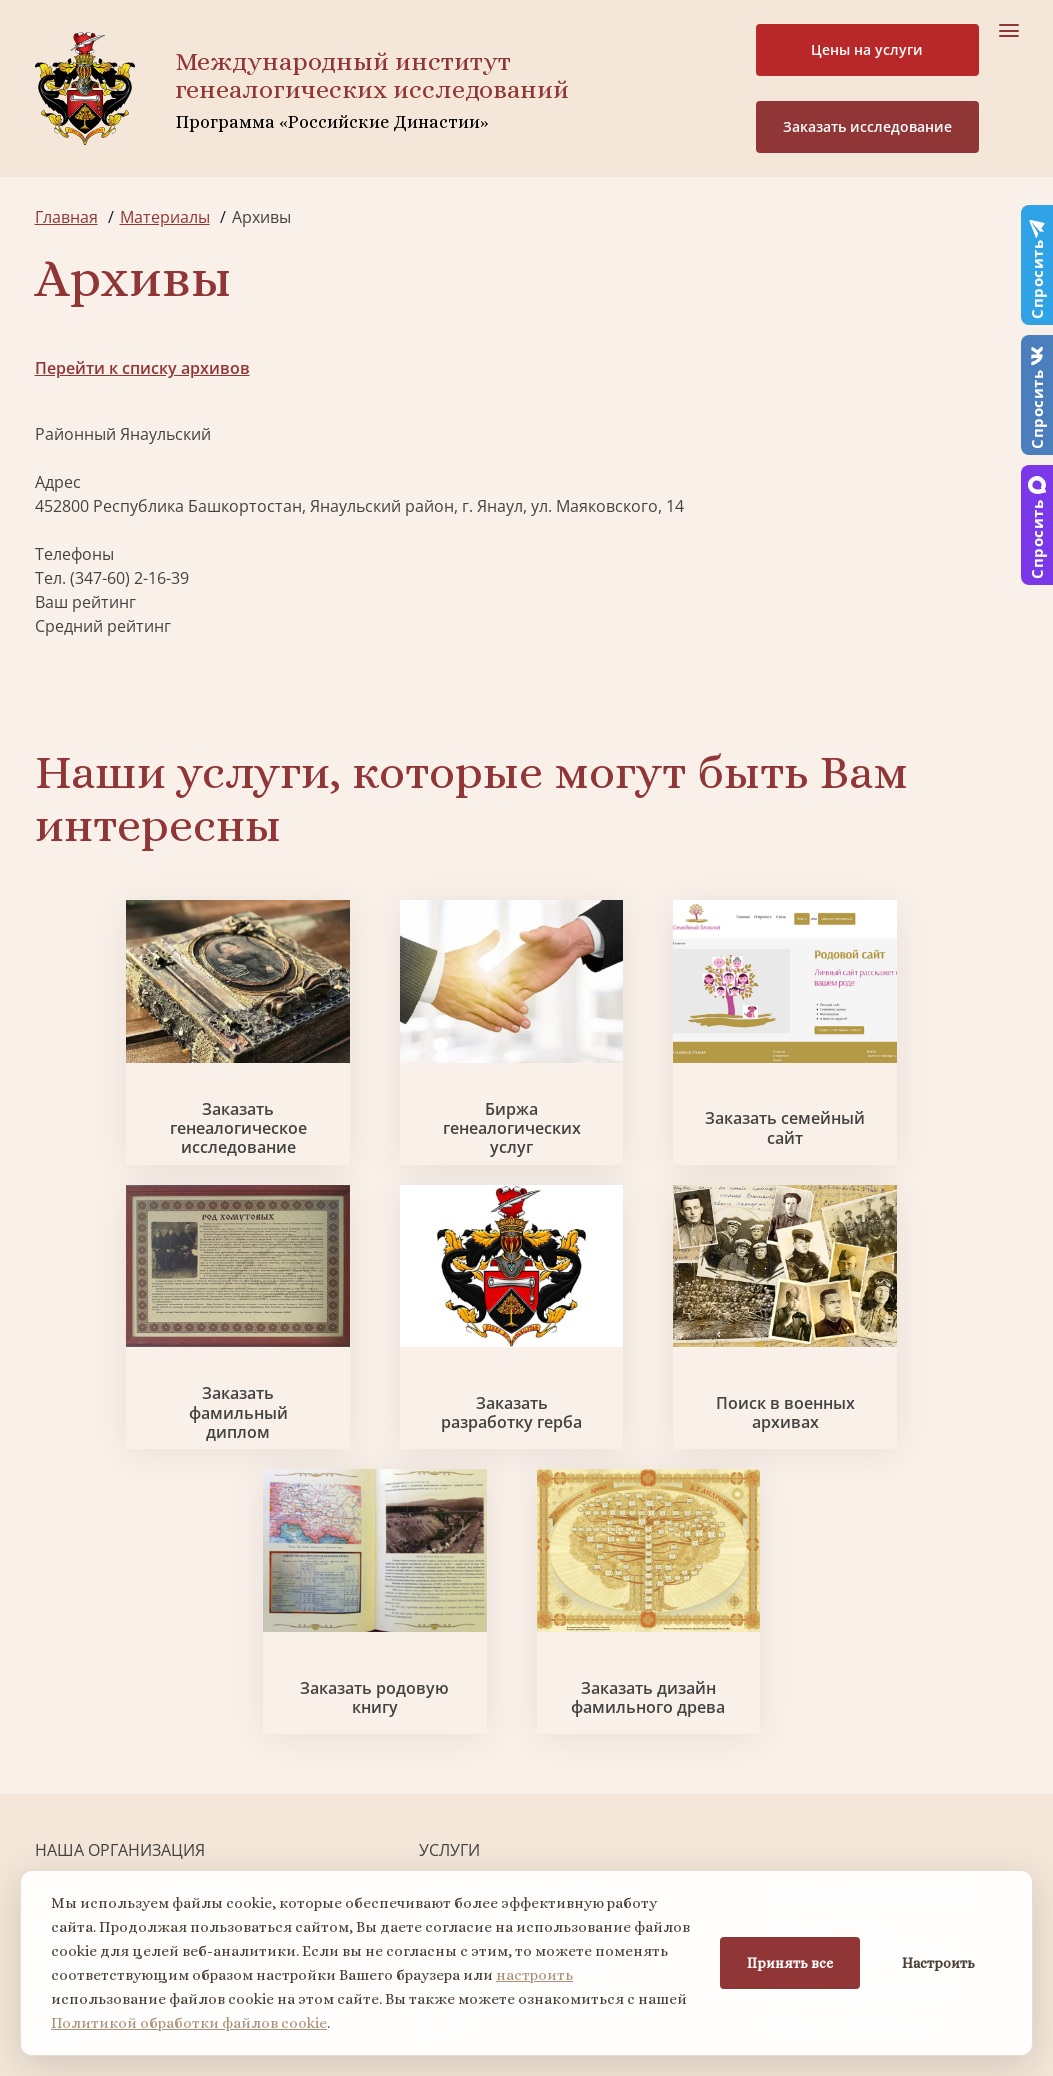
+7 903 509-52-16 (98, 1848)
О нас (56, 1620)
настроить (534, 1975)
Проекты (69, 1656)
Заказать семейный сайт (652, 1134)
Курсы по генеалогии (849, 1752)
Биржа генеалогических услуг (401, 1134)
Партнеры (208, 1620)
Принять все (790, 1963)
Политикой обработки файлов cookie (189, 2023)
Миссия (197, 1656)
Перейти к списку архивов (142, 368)
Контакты (205, 1728)
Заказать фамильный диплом (903, 1134)
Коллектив (76, 1692)
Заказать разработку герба (150, 1424)
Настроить (938, 1963)
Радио (59, 1764)
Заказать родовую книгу (652, 1424)
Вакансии (205, 1692)
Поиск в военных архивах (401, 1424)
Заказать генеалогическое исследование (150, 1134)
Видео (59, 1728)
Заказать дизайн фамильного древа (903, 1424)
